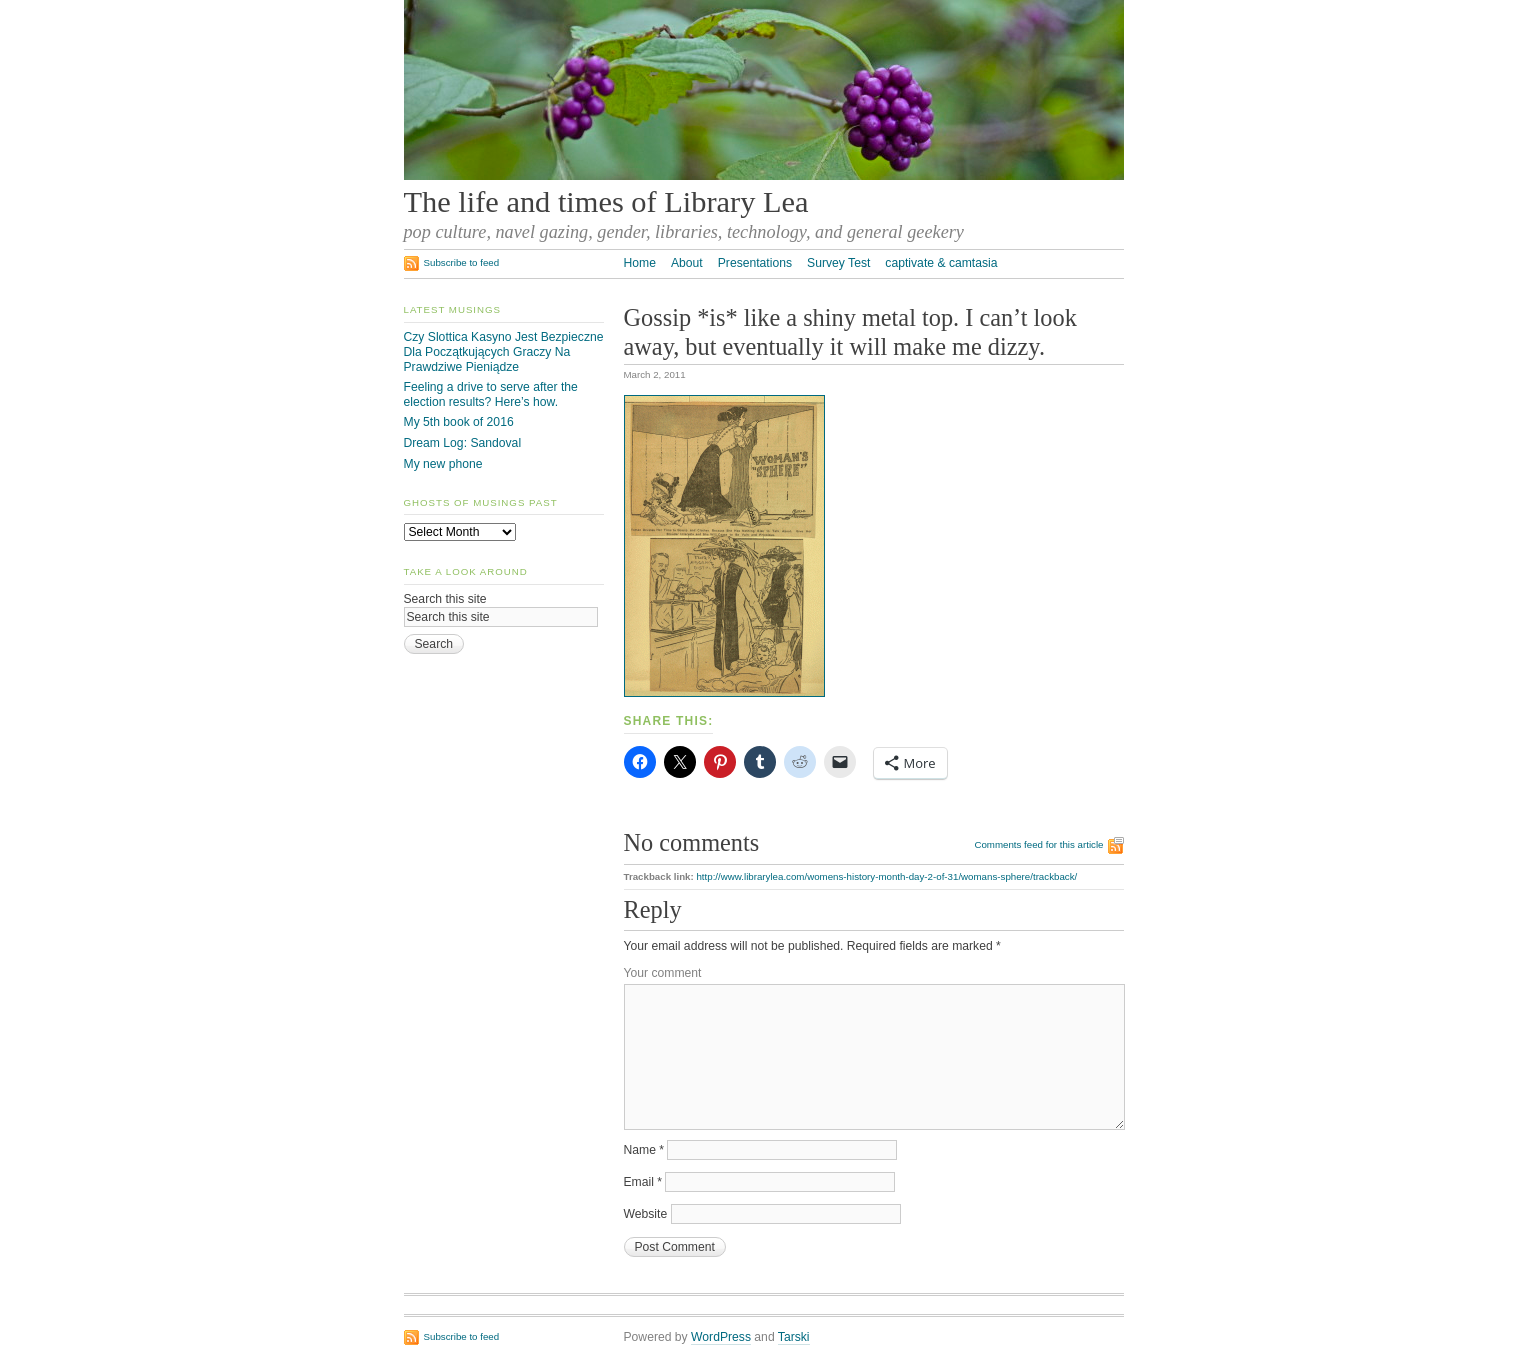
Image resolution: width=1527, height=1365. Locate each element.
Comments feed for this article (1038, 844)
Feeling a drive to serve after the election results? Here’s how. (491, 394)
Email (643, 1182)
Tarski (794, 1337)
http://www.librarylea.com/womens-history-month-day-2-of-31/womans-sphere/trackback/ (886, 876)
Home (640, 263)
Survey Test (838, 263)
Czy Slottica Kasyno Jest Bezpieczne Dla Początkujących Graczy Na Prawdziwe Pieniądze (504, 351)
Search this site (445, 599)
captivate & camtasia (941, 263)
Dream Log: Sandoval (463, 443)
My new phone (443, 464)
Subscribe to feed (462, 262)
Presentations (755, 263)
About (687, 263)
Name (644, 1150)
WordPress (721, 1337)
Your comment (663, 973)
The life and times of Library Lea (606, 202)
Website (646, 1214)
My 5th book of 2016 (459, 422)
